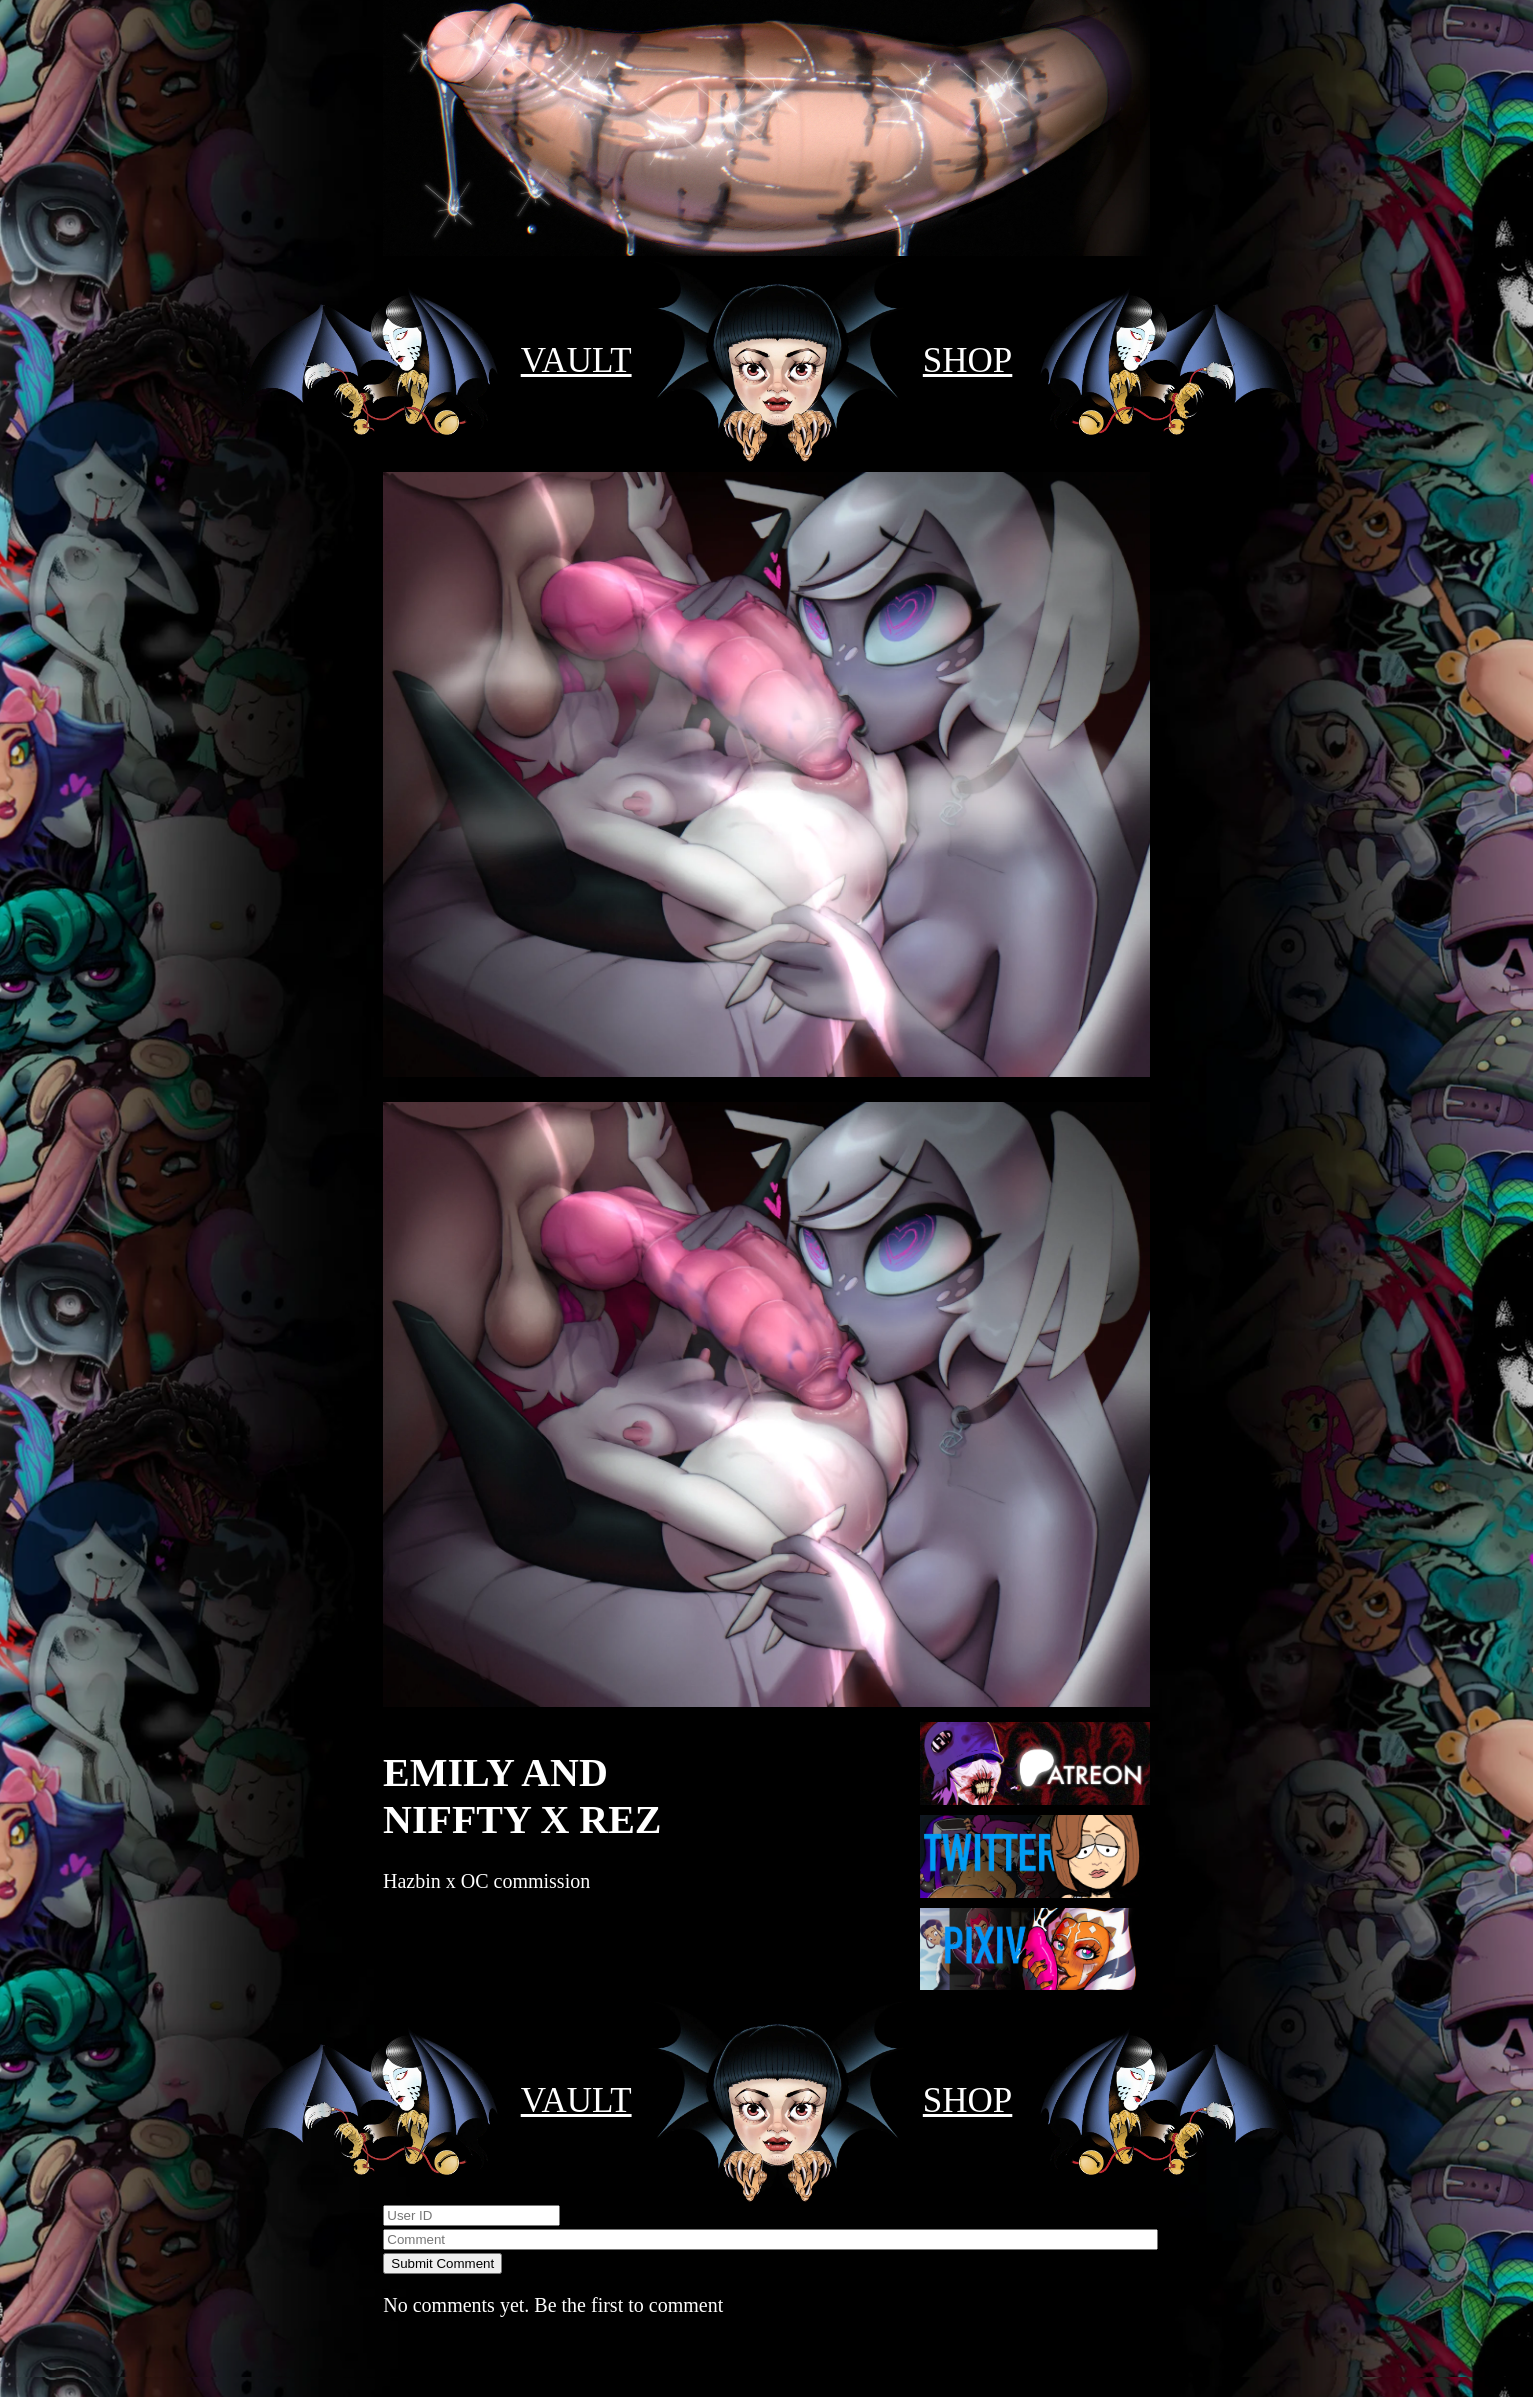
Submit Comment (442, 2263)
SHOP (967, 360)
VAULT (576, 360)
